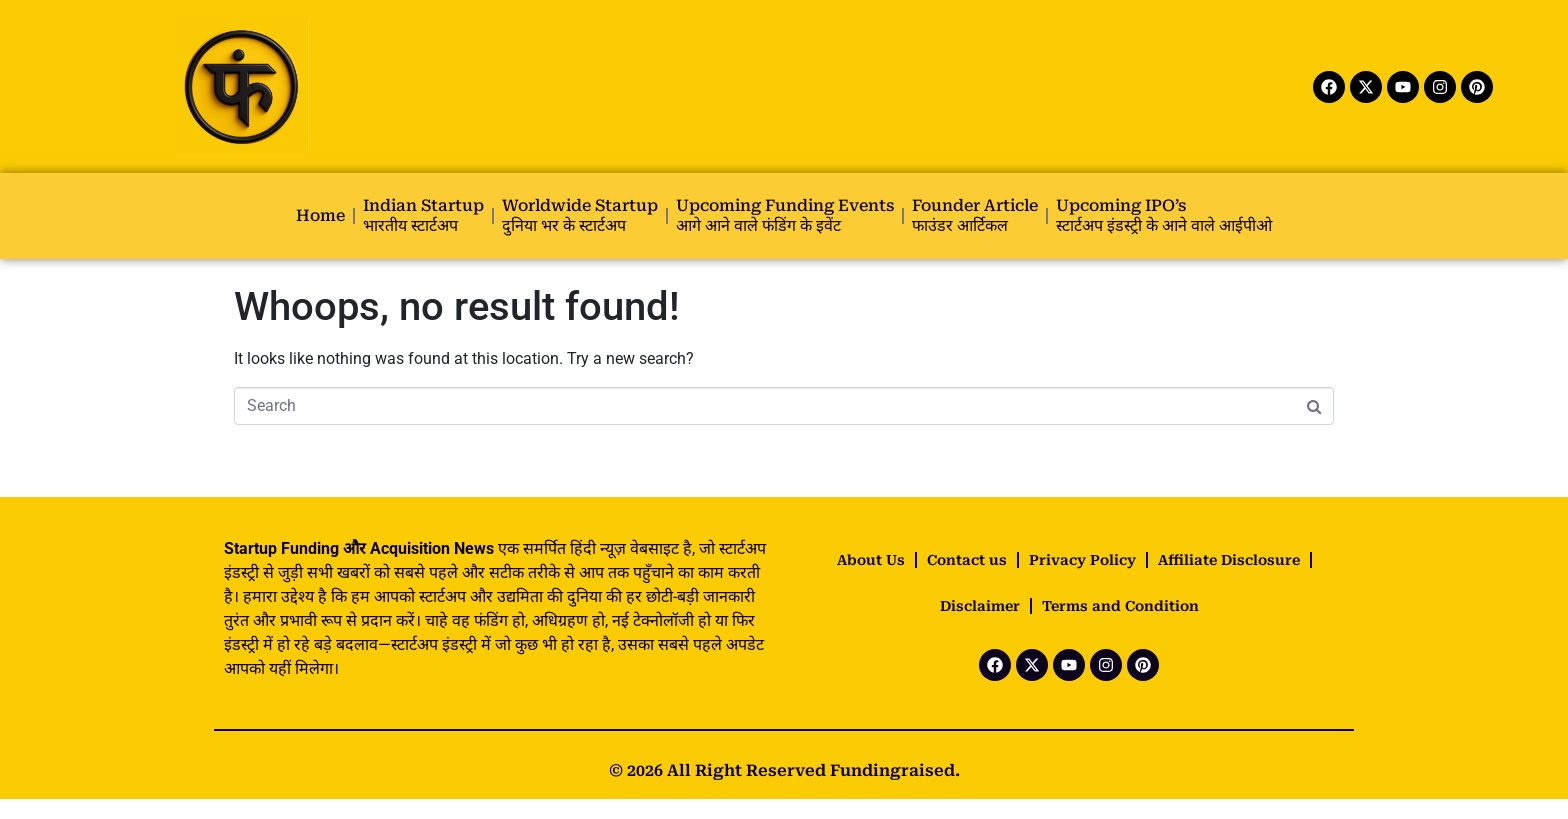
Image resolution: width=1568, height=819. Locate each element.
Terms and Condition (1120, 606)
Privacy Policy (1082, 560)
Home (320, 215)
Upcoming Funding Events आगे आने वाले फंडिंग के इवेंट (785, 215)
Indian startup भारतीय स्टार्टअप (423, 215)
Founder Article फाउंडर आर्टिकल (975, 215)
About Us (871, 560)
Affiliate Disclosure (1229, 560)
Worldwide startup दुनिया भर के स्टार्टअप (580, 215)
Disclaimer (980, 606)
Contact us (967, 560)
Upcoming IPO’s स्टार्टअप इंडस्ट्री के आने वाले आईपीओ (1164, 215)
